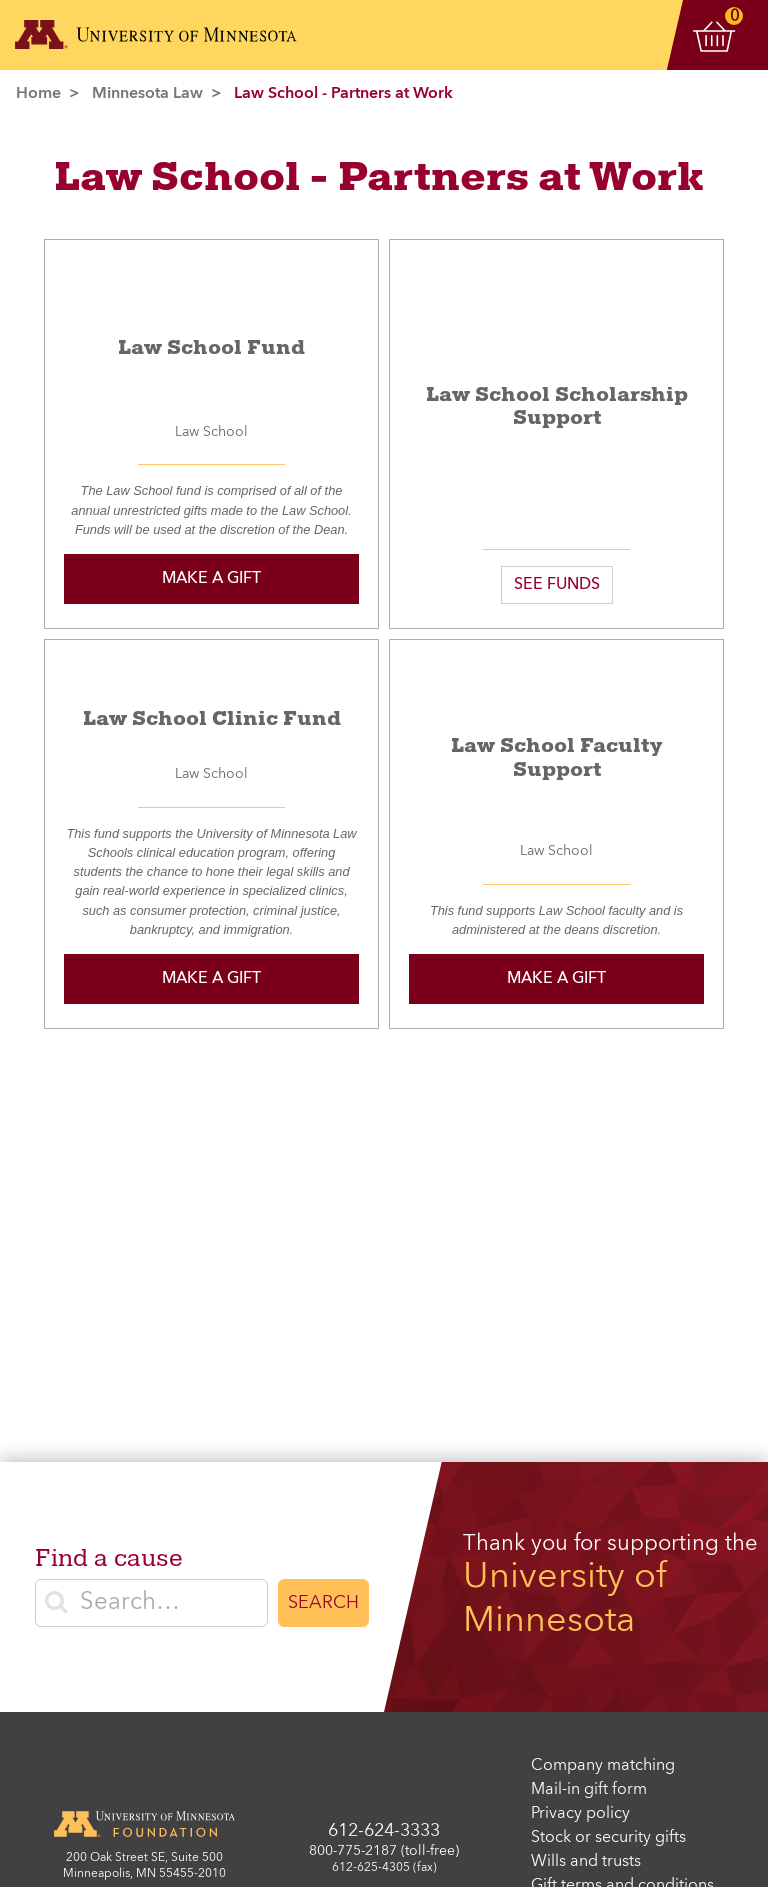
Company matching (603, 1766)
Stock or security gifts (608, 1838)
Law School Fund (211, 347)
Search (323, 1603)
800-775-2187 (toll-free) (384, 1851)
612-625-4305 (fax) (384, 1868)
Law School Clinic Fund (212, 718)
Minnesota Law (147, 94)
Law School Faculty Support (556, 757)
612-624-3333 (384, 1831)
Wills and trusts (586, 1862)
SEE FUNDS (557, 585)
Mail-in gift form (589, 1790)
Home (38, 94)
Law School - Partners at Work (343, 94)
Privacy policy (580, 1814)
